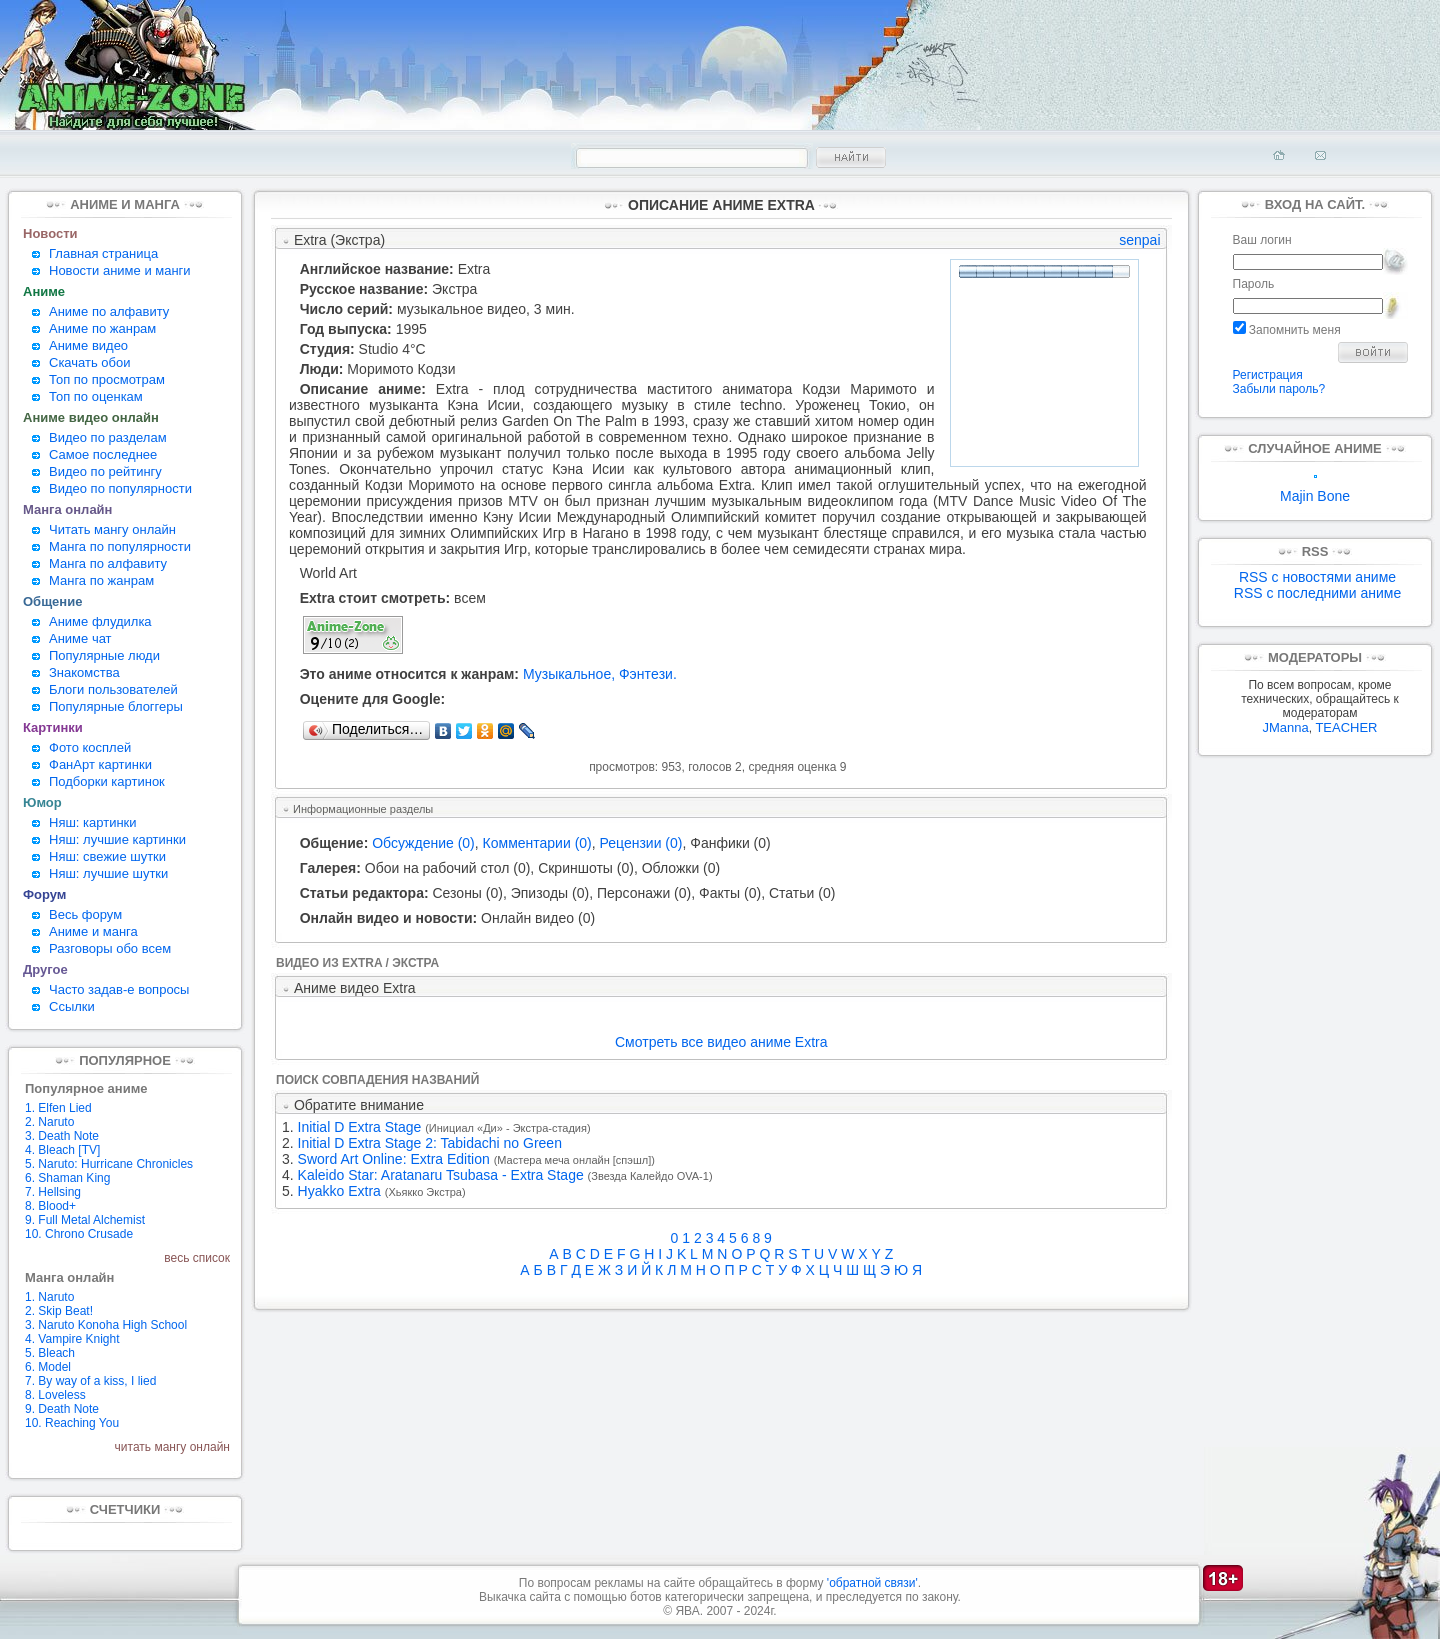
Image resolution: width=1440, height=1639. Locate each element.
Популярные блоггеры (116, 706)
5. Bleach (50, 1353)
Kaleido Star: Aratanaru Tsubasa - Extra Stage (441, 1175)
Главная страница (103, 253)
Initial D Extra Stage (360, 1127)
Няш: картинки (93, 822)
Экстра (454, 289)
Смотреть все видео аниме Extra (721, 1042)
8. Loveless (55, 1395)
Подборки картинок (107, 781)
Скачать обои (90, 362)
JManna (1285, 727)
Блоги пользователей (113, 689)
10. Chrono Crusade (79, 1234)
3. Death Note (62, 1136)
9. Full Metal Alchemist (85, 1220)
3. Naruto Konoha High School (106, 1325)
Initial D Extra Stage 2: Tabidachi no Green (430, 1143)
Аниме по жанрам (102, 328)
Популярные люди (104, 655)
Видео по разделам (108, 437)
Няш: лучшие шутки (108, 873)
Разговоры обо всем (110, 948)
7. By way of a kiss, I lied (90, 1381)
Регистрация (1268, 375)
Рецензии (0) (641, 843)
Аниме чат (80, 638)
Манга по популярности (120, 546)
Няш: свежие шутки (107, 856)
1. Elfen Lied (58, 1108)
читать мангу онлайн (172, 1447)
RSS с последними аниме (1317, 593)
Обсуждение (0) (423, 843)
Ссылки (72, 1006)
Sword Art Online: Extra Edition (394, 1159)
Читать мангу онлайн (112, 529)
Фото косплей (90, 747)
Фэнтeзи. (648, 674)
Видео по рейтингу (105, 471)
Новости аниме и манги (120, 270)
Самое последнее (103, 454)
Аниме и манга (93, 931)
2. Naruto (49, 1122)
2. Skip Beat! (59, 1311)
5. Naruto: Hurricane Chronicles (109, 1164)
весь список (197, 1258)
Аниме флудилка (100, 621)
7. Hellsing (53, 1192)
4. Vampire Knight (72, 1339)
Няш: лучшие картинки (117, 839)
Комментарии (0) (537, 843)
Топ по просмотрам (107, 379)
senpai (1139, 240)
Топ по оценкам (96, 396)
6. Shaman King (67, 1178)
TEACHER (1346, 727)
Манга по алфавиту (108, 563)
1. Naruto (49, 1297)
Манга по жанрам (101, 580)
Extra (474, 269)
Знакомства (84, 672)
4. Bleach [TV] (62, 1150)
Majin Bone (1315, 489)
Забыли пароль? (1279, 389)
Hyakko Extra (339, 1191)
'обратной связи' (872, 1583)
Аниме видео (88, 345)
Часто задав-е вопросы (119, 989)
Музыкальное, (569, 674)
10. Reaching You (72, 1423)
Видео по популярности (120, 488)
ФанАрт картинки (100, 764)
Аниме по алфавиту (109, 311)
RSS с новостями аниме (1317, 577)
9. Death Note (62, 1409)
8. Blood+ (50, 1206)
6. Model (48, 1367)
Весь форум (85, 914)
